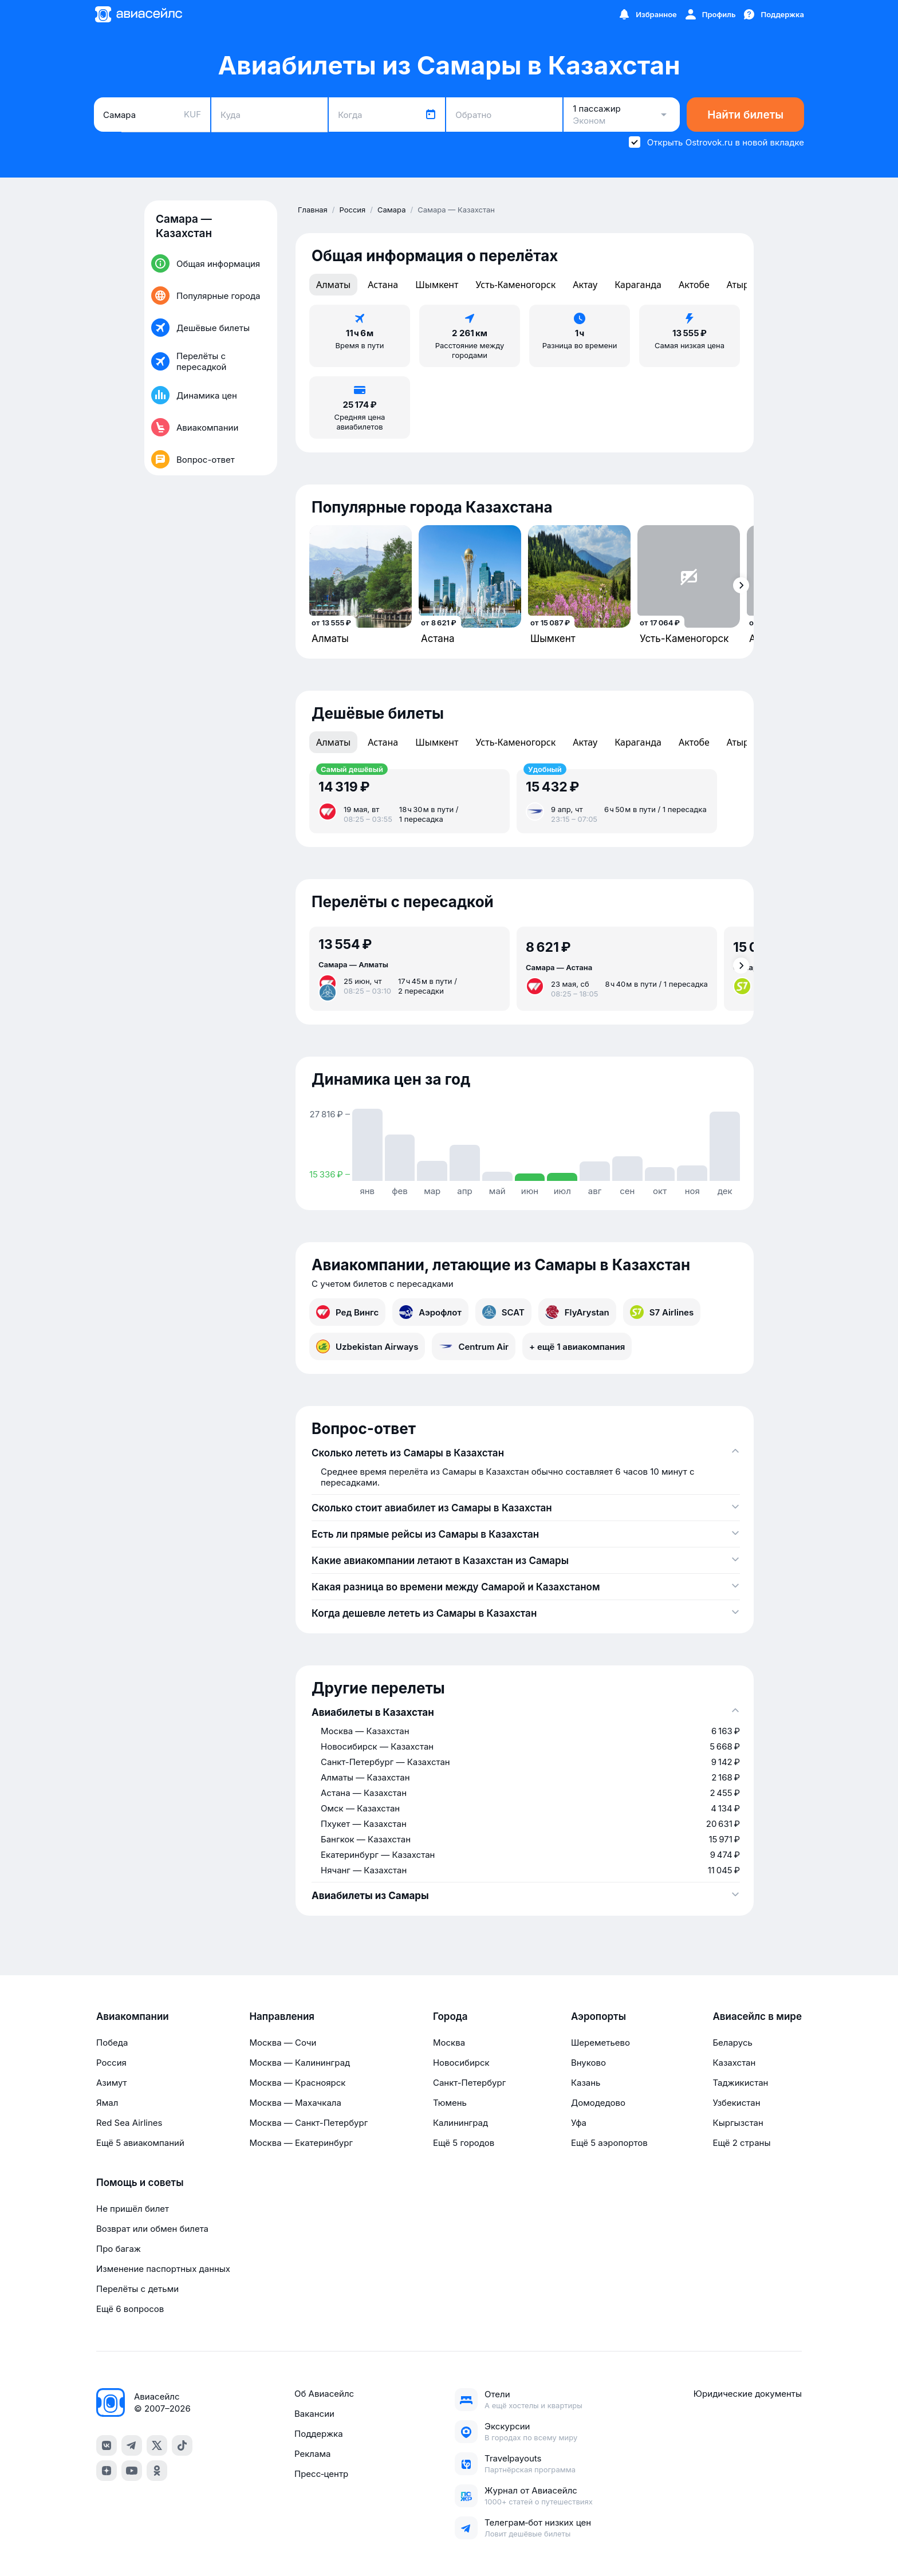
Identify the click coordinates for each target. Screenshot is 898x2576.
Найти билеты (745, 114)
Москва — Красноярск (297, 2082)
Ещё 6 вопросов (130, 2308)
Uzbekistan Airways (367, 1346)
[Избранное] (647, 14)
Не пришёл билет (132, 2208)
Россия (111, 2062)
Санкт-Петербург (469, 2082)
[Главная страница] (138, 14)
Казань (586, 2082)
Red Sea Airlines (129, 2122)
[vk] (106, 2445)
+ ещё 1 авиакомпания (577, 1346)
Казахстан (733, 2062)
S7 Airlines (662, 1312)
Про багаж (118, 2248)
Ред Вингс (347, 1312)
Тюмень (450, 2102)
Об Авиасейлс (324, 2393)
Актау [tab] (585, 284)
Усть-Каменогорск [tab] (515, 284)
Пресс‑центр (321, 2473)
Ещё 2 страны (741, 2142)
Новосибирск (461, 2062)
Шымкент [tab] (436, 284)
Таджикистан (740, 2082)
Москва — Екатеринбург (301, 2142)
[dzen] (106, 2470)
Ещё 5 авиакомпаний (140, 2142)
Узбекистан (736, 2102)
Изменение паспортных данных (163, 2268)
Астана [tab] (383, 284)
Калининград (460, 2122)
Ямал (107, 2102)
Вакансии (314, 2413)
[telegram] (132, 2445)
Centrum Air (474, 1346)
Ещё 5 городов (463, 2142)
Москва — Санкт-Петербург (308, 2122)
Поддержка (318, 2433)
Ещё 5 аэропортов (609, 2142)
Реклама (312, 2453)
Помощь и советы (139, 2182)
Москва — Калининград (299, 2062)
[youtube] (132, 2470)
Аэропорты (598, 2016)
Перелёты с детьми (137, 2288)
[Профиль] (710, 14)
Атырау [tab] (743, 284)
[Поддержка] (773, 14)
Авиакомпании (132, 2016)
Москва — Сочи (282, 2042)
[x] (157, 2445)
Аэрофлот (430, 1312)
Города (450, 2016)
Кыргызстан (737, 2122)
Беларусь (732, 2042)
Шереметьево (600, 2042)
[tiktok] (182, 2445)
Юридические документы (748, 2393)
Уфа (578, 2122)
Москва (449, 2042)
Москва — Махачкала (295, 2102)
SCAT (503, 1312)
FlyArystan (577, 1312)
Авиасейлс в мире (757, 2016)
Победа (112, 2042)
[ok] (157, 2470)
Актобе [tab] (694, 284)
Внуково (588, 2062)
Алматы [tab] (333, 284)
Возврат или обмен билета (152, 2228)
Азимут (111, 2082)
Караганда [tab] (638, 284)
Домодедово (598, 2102)
